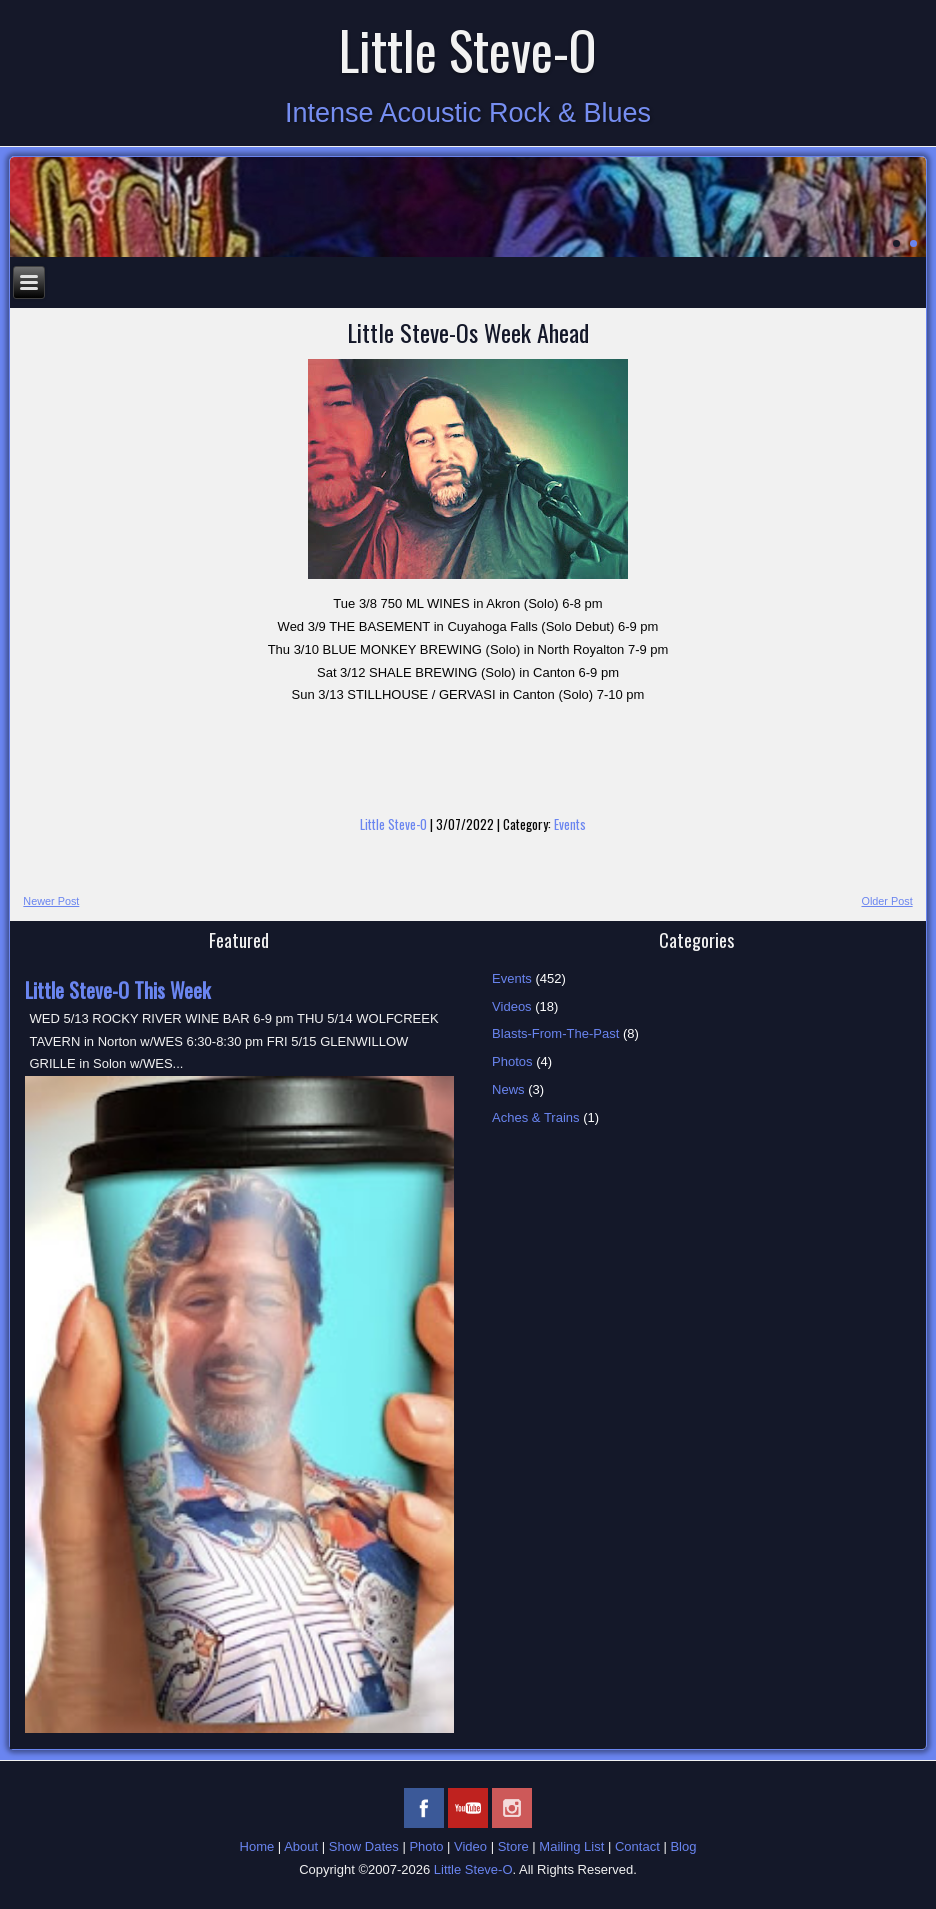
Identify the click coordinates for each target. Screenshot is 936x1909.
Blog (683, 1846)
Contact (637, 1846)
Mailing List (571, 1846)
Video (470, 1846)
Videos (512, 1006)
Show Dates (364, 1846)
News (508, 1089)
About (301, 1846)
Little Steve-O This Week (117, 990)
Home (257, 1846)
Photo (426, 1846)
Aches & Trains (535, 1117)
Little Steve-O (468, 49)
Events (570, 824)
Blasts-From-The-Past (555, 1033)
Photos (512, 1061)
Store (513, 1846)
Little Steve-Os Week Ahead (468, 332)
